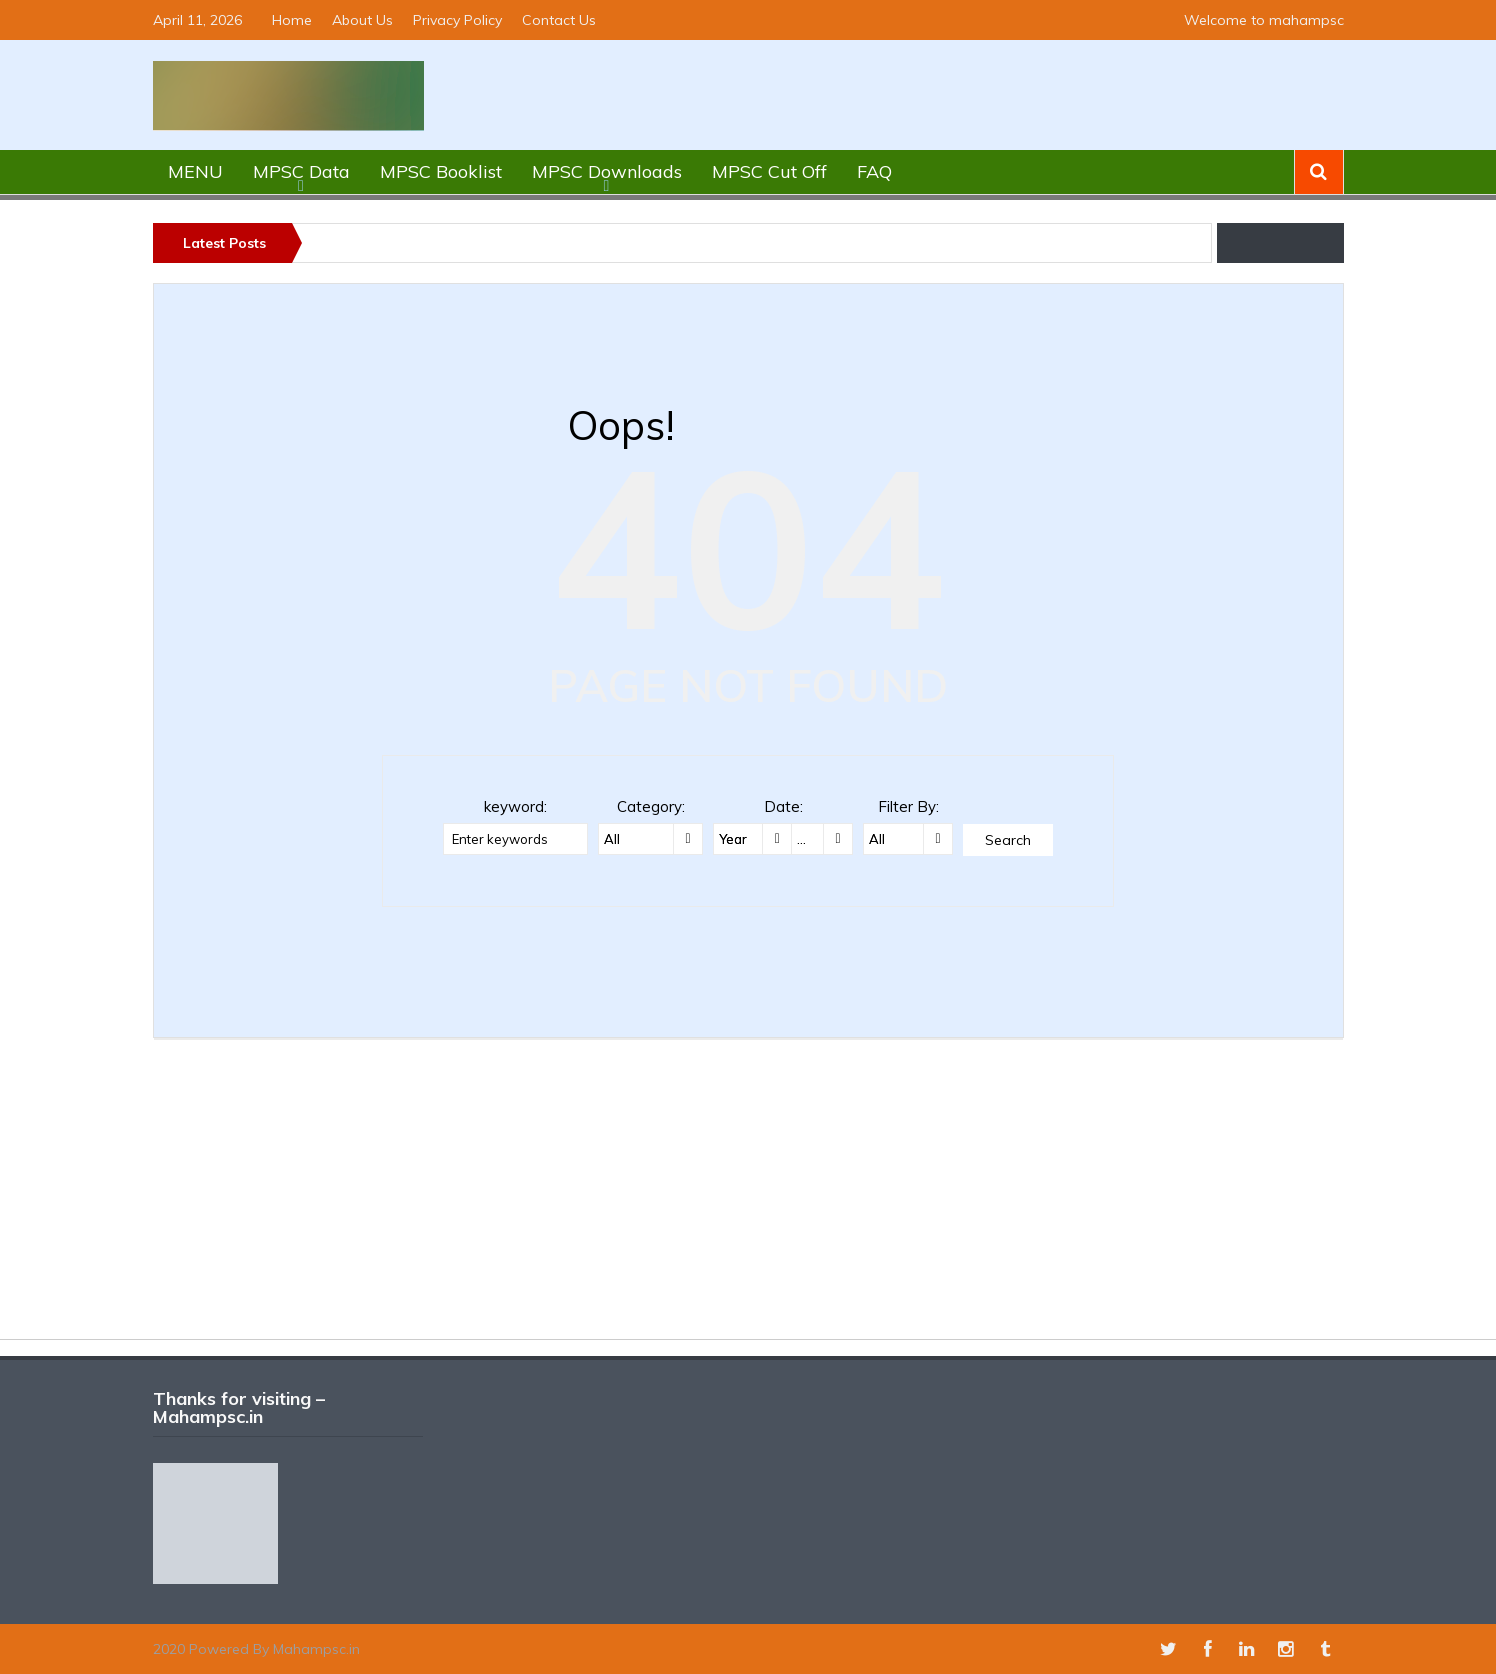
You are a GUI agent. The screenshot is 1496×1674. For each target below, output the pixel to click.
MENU (195, 171)
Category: (651, 806)
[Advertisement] (748, 1199)
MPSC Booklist (441, 171)
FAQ (874, 171)
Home (292, 20)
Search (1008, 840)
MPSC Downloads (607, 171)
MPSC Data (301, 171)
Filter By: (908, 806)
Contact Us (559, 20)
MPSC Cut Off (769, 171)
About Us (362, 20)
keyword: (515, 806)
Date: (783, 806)
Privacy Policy (457, 20)
